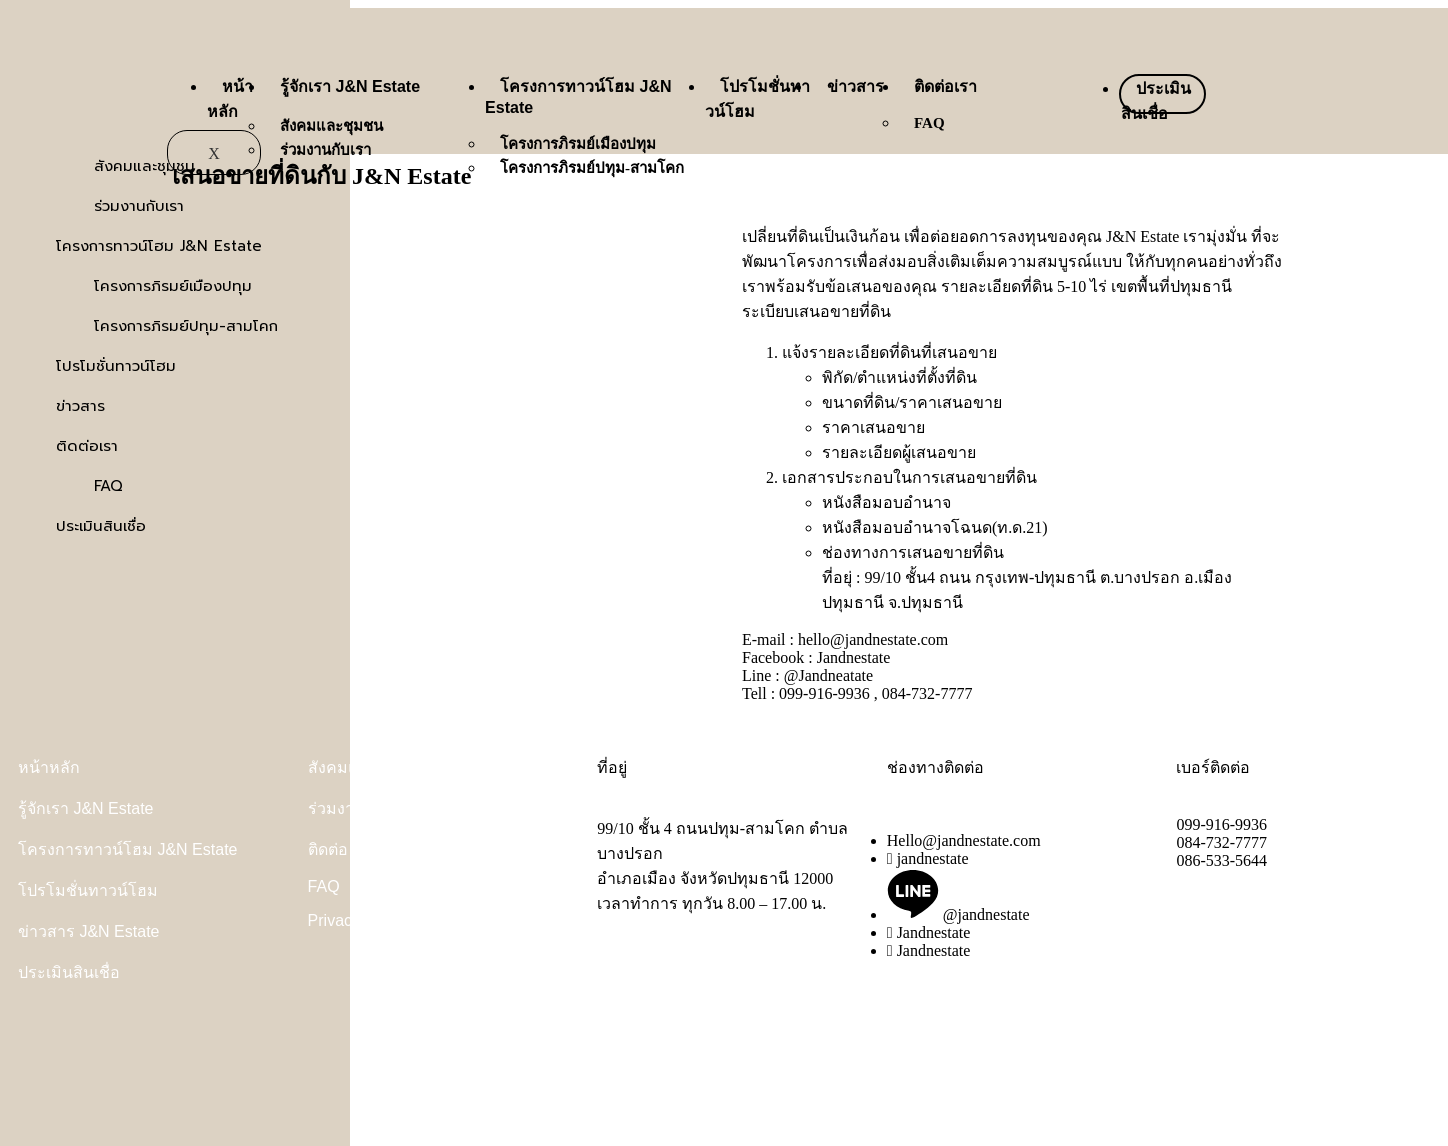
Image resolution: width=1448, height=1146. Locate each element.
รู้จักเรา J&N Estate (350, 86)
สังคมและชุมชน (331, 126)
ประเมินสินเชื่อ (69, 972)
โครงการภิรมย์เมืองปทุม (578, 144)
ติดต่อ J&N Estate (370, 849)
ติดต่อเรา (945, 86)
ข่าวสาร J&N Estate (88, 931)
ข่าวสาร (855, 86)
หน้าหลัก (49, 767)
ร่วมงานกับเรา (325, 150)
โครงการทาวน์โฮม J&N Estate (127, 849)
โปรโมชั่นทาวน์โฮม (88, 890)
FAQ (929, 123)
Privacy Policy (358, 920)
